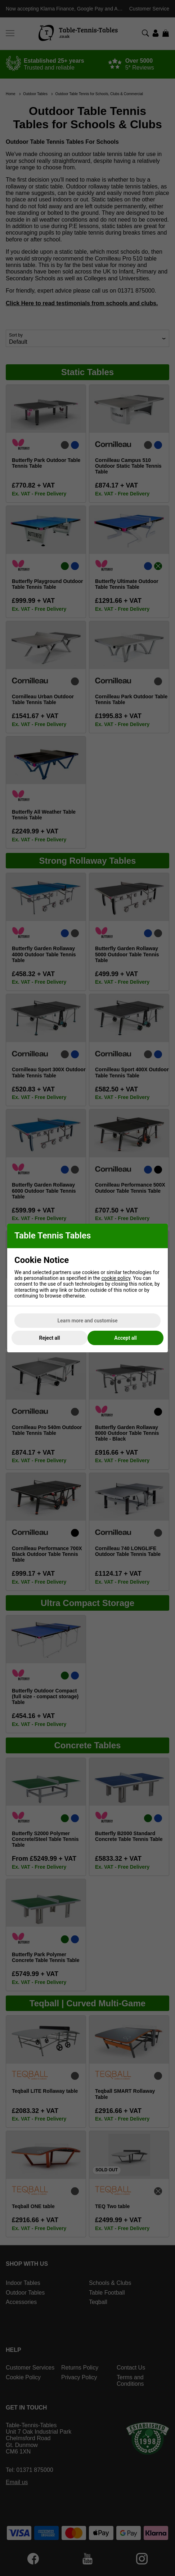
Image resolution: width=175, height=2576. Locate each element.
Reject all (49, 1338)
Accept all (125, 1338)
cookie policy (116, 1278)
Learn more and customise (88, 1320)
